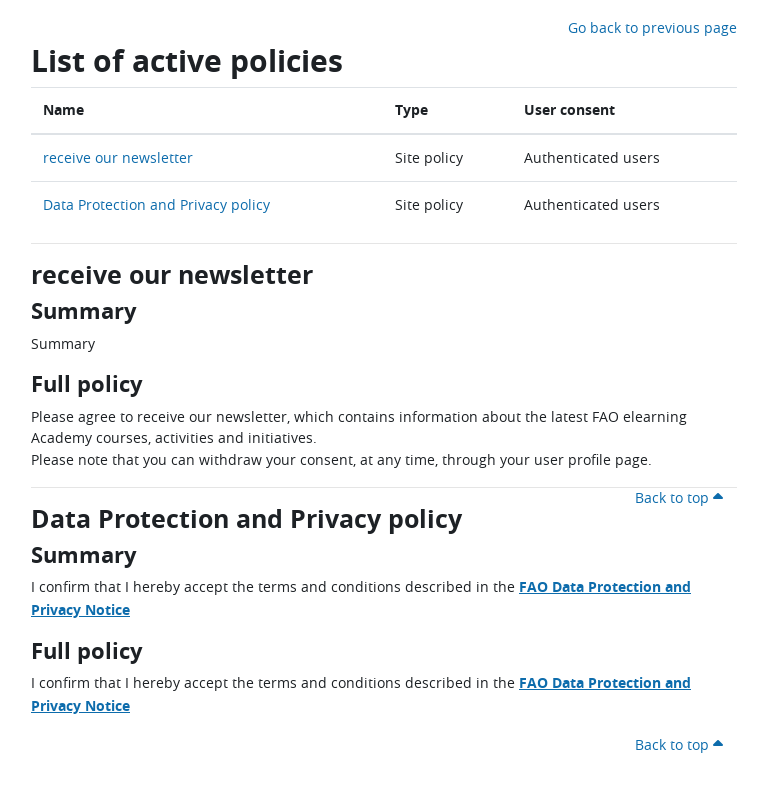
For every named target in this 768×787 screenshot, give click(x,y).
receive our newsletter (118, 157)
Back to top (682, 497)
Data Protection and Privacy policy (156, 204)
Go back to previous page (652, 27)
